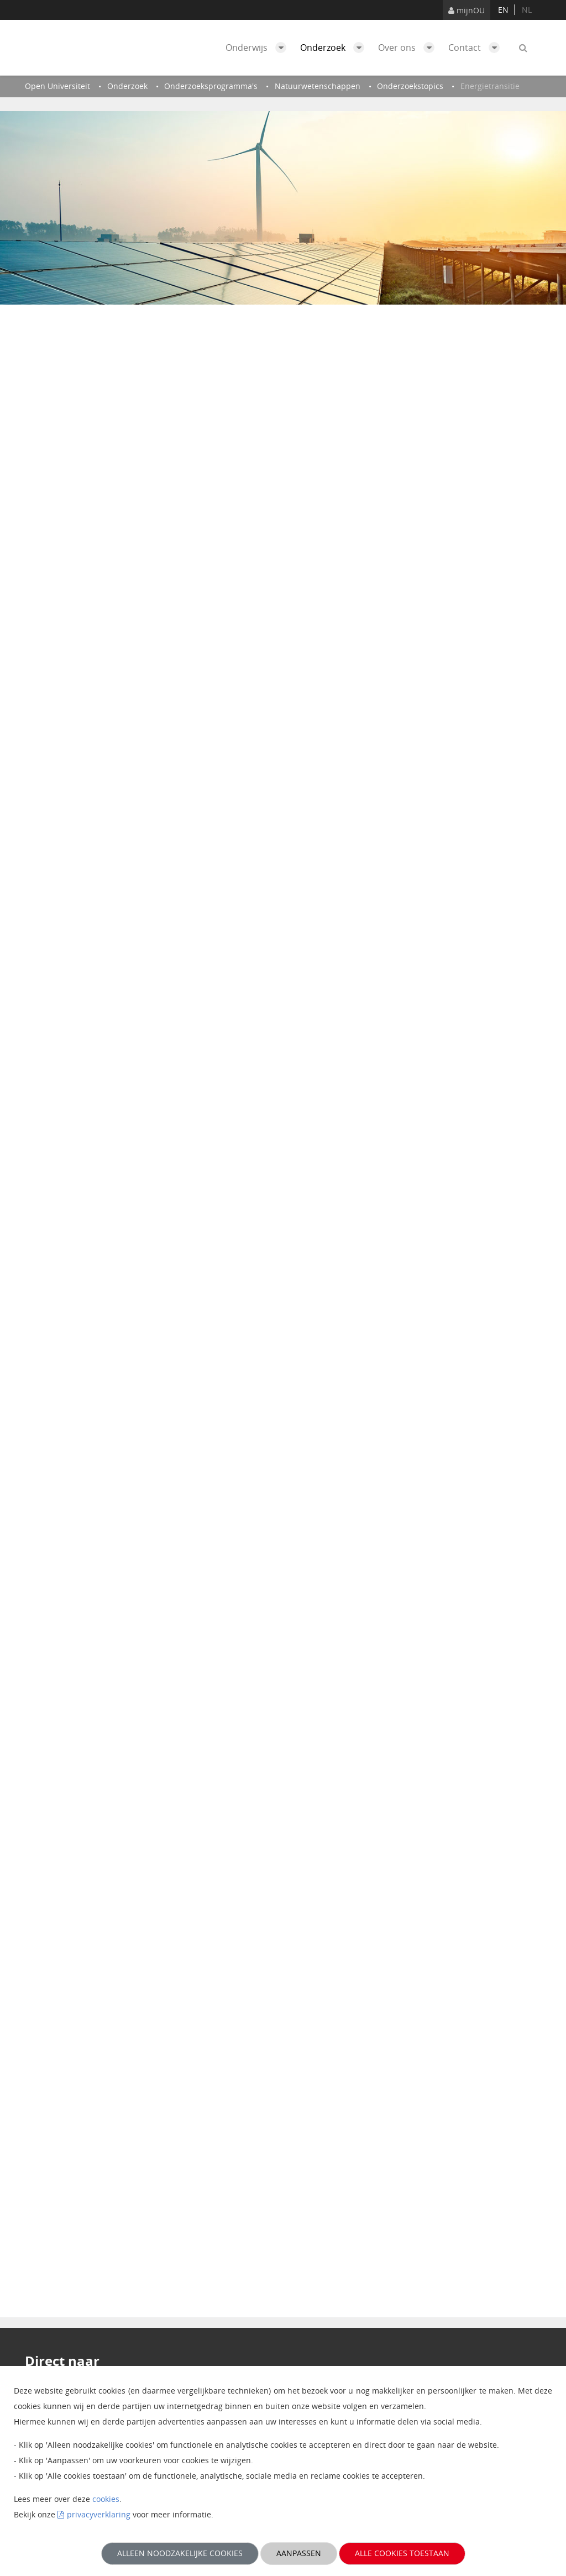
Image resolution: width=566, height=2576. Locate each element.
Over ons (409, 47)
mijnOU (466, 10)
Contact (476, 47)
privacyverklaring (98, 2514)
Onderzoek (335, 47)
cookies (105, 2499)
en (503, 9)
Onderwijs (259, 47)
